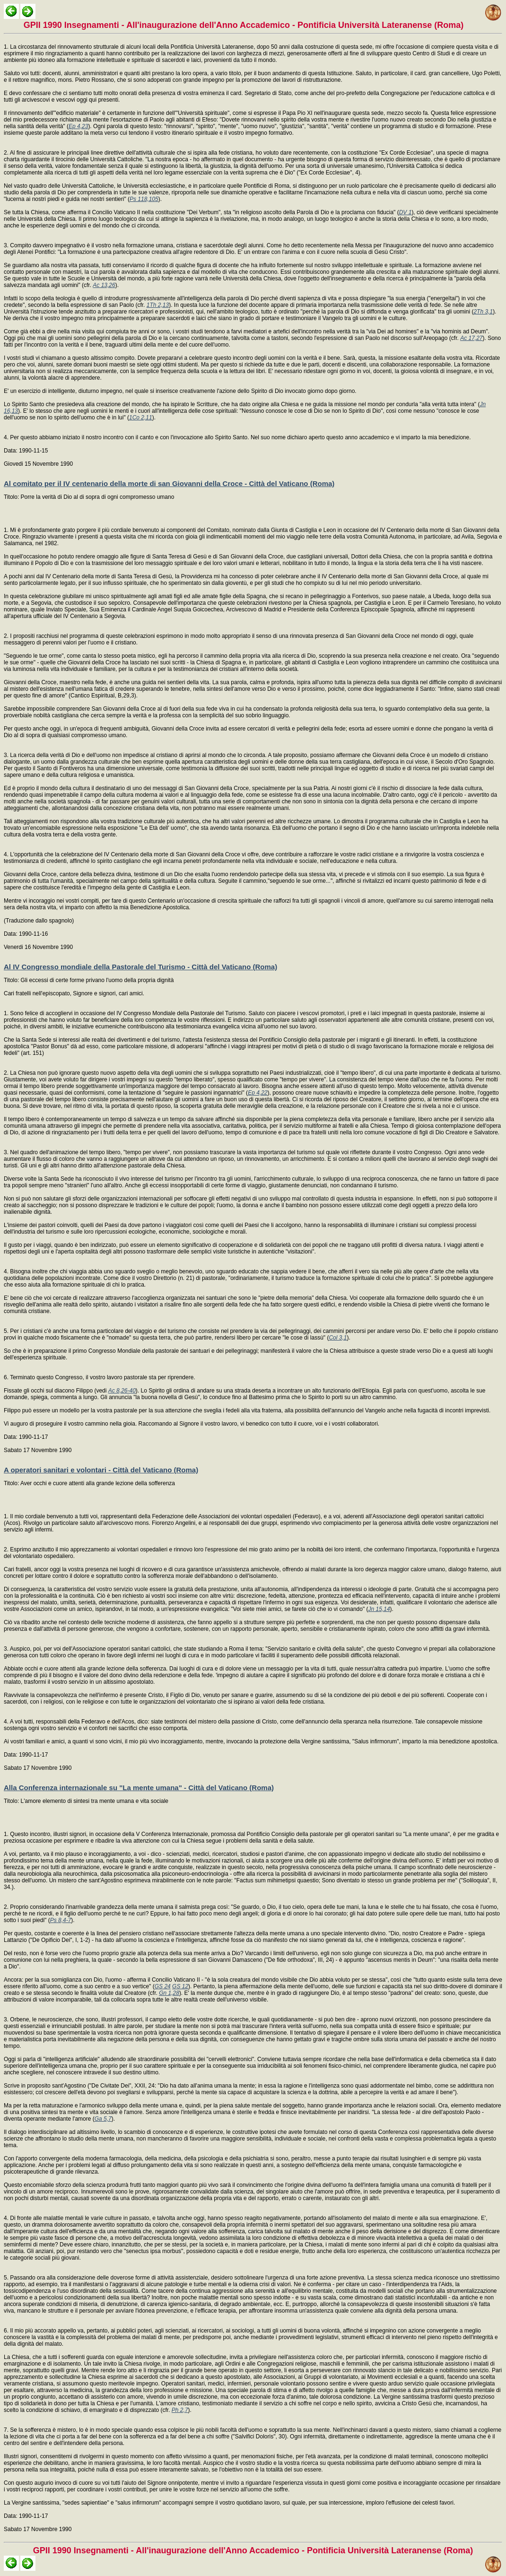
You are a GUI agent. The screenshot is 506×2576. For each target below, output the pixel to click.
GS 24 (163, 1986)
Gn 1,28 (169, 1993)
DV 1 (405, 212)
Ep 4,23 (78, 126)
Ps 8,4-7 (60, 1920)
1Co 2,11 (140, 417)
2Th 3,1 (483, 311)
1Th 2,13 (158, 305)
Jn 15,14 (379, 1609)
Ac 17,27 (471, 338)
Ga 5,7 (103, 2118)
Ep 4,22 (257, 1092)
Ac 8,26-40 (122, 1390)
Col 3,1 (338, 1337)
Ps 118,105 (144, 199)
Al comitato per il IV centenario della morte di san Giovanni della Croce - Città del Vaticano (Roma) (169, 483)
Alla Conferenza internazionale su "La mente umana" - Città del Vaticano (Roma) (139, 1788)
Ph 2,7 (180, 2410)
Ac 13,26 (104, 285)
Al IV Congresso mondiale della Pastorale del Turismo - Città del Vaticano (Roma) (140, 967)
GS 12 (180, 1986)
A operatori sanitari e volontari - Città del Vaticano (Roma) (101, 1470)
